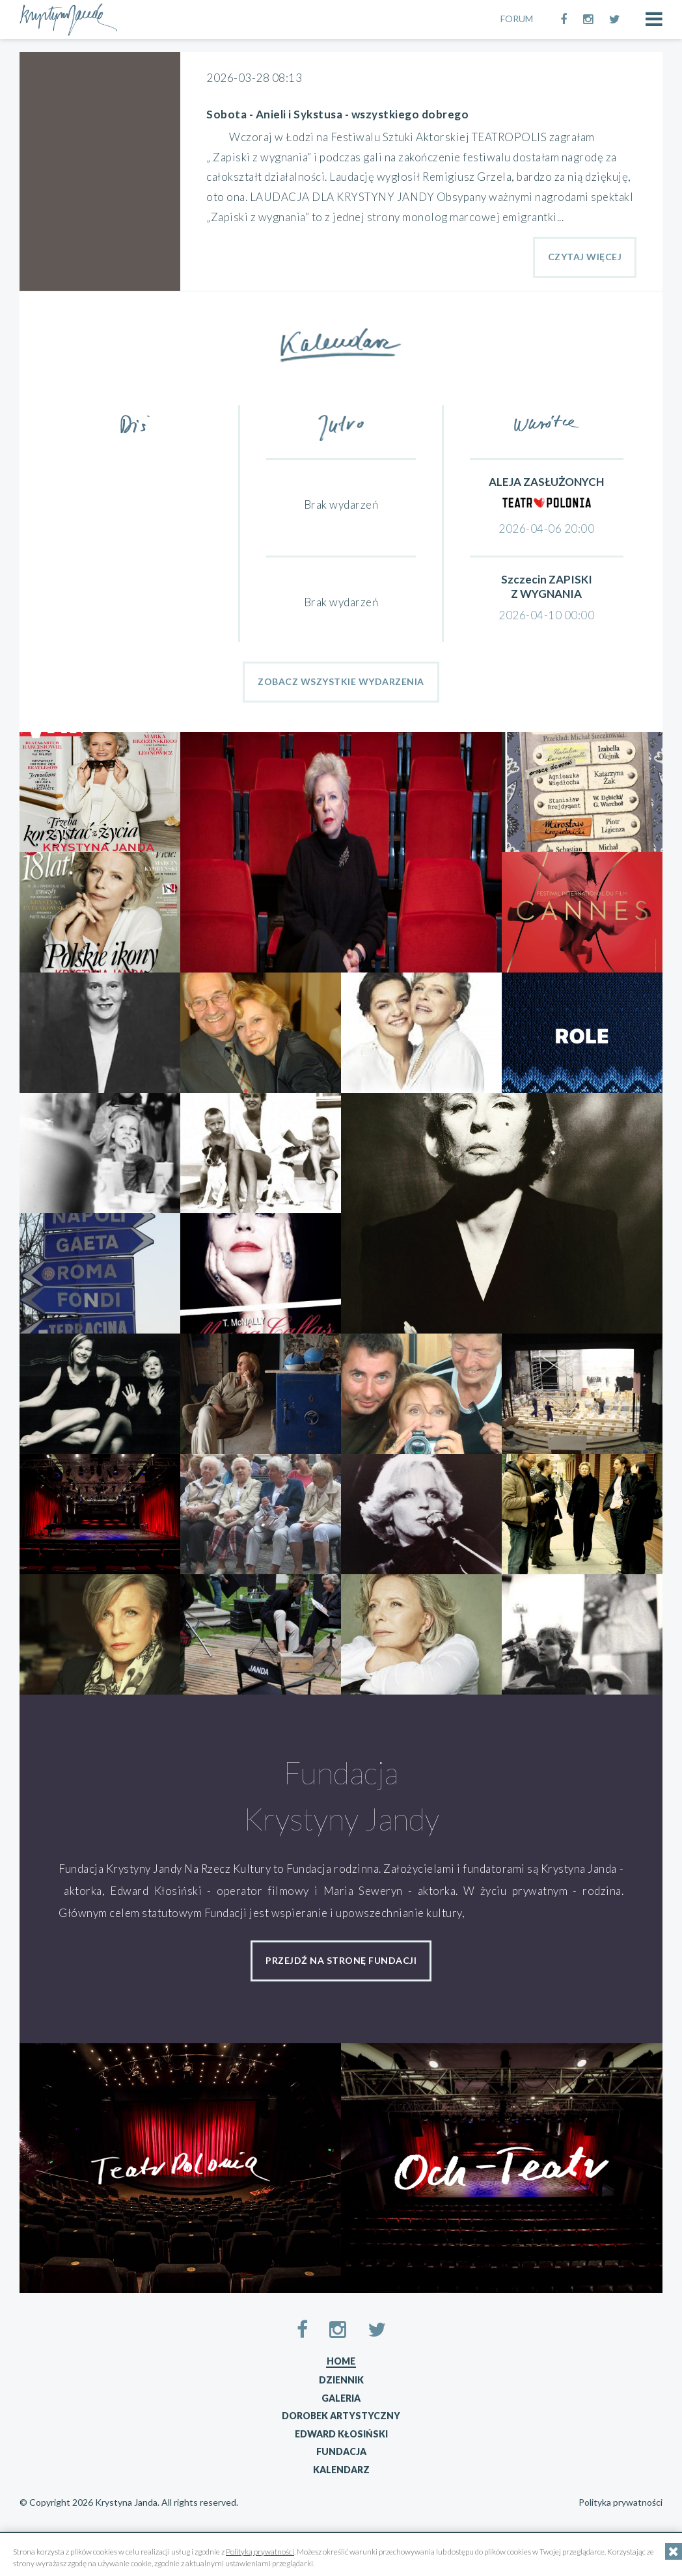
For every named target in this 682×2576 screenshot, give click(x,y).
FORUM (516, 18)
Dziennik (341, 2379)
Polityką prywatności (260, 2551)
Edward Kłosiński (341, 2433)
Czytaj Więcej (585, 256)
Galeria (341, 2398)
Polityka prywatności (620, 2502)
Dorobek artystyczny (341, 2415)
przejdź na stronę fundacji (341, 1960)
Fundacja (341, 2451)
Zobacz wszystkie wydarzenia (341, 681)
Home (341, 2361)
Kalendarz (341, 2469)
